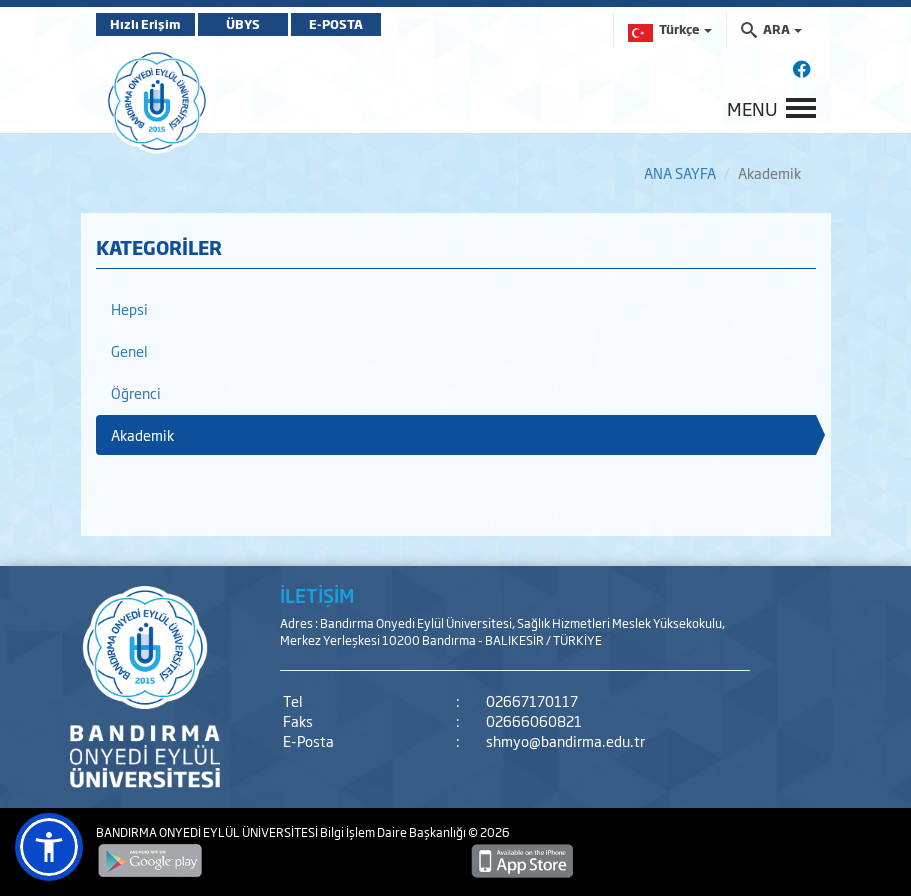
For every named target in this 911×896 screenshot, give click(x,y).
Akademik (142, 434)
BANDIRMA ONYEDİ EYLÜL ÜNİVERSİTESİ (208, 832)
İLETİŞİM (317, 595)
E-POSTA (336, 24)
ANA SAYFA (680, 172)
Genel (129, 350)
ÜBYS (243, 24)
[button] (49, 847)
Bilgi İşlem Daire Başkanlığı (394, 832)
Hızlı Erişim (145, 24)
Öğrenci (136, 392)
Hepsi (129, 308)
